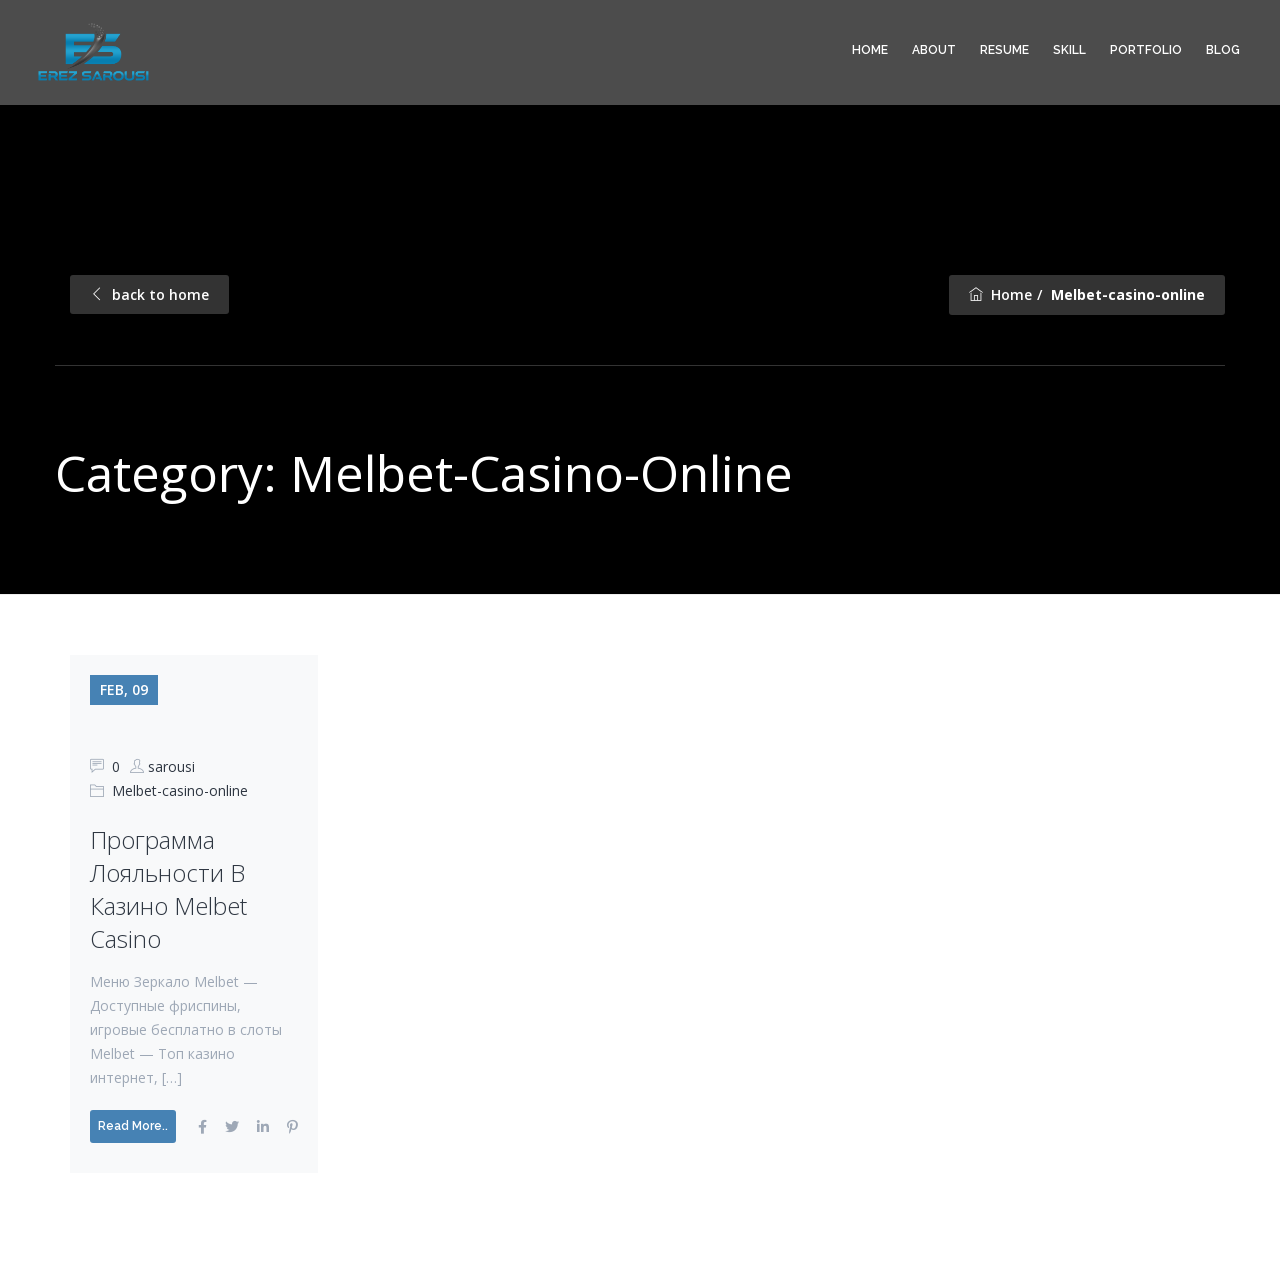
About (934, 50)
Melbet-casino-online (180, 790)
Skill (1069, 50)
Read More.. (133, 1126)
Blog (1223, 50)
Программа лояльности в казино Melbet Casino (168, 889)
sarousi (171, 766)
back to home (149, 294)
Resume (1004, 50)
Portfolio (1146, 50)
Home (870, 50)
